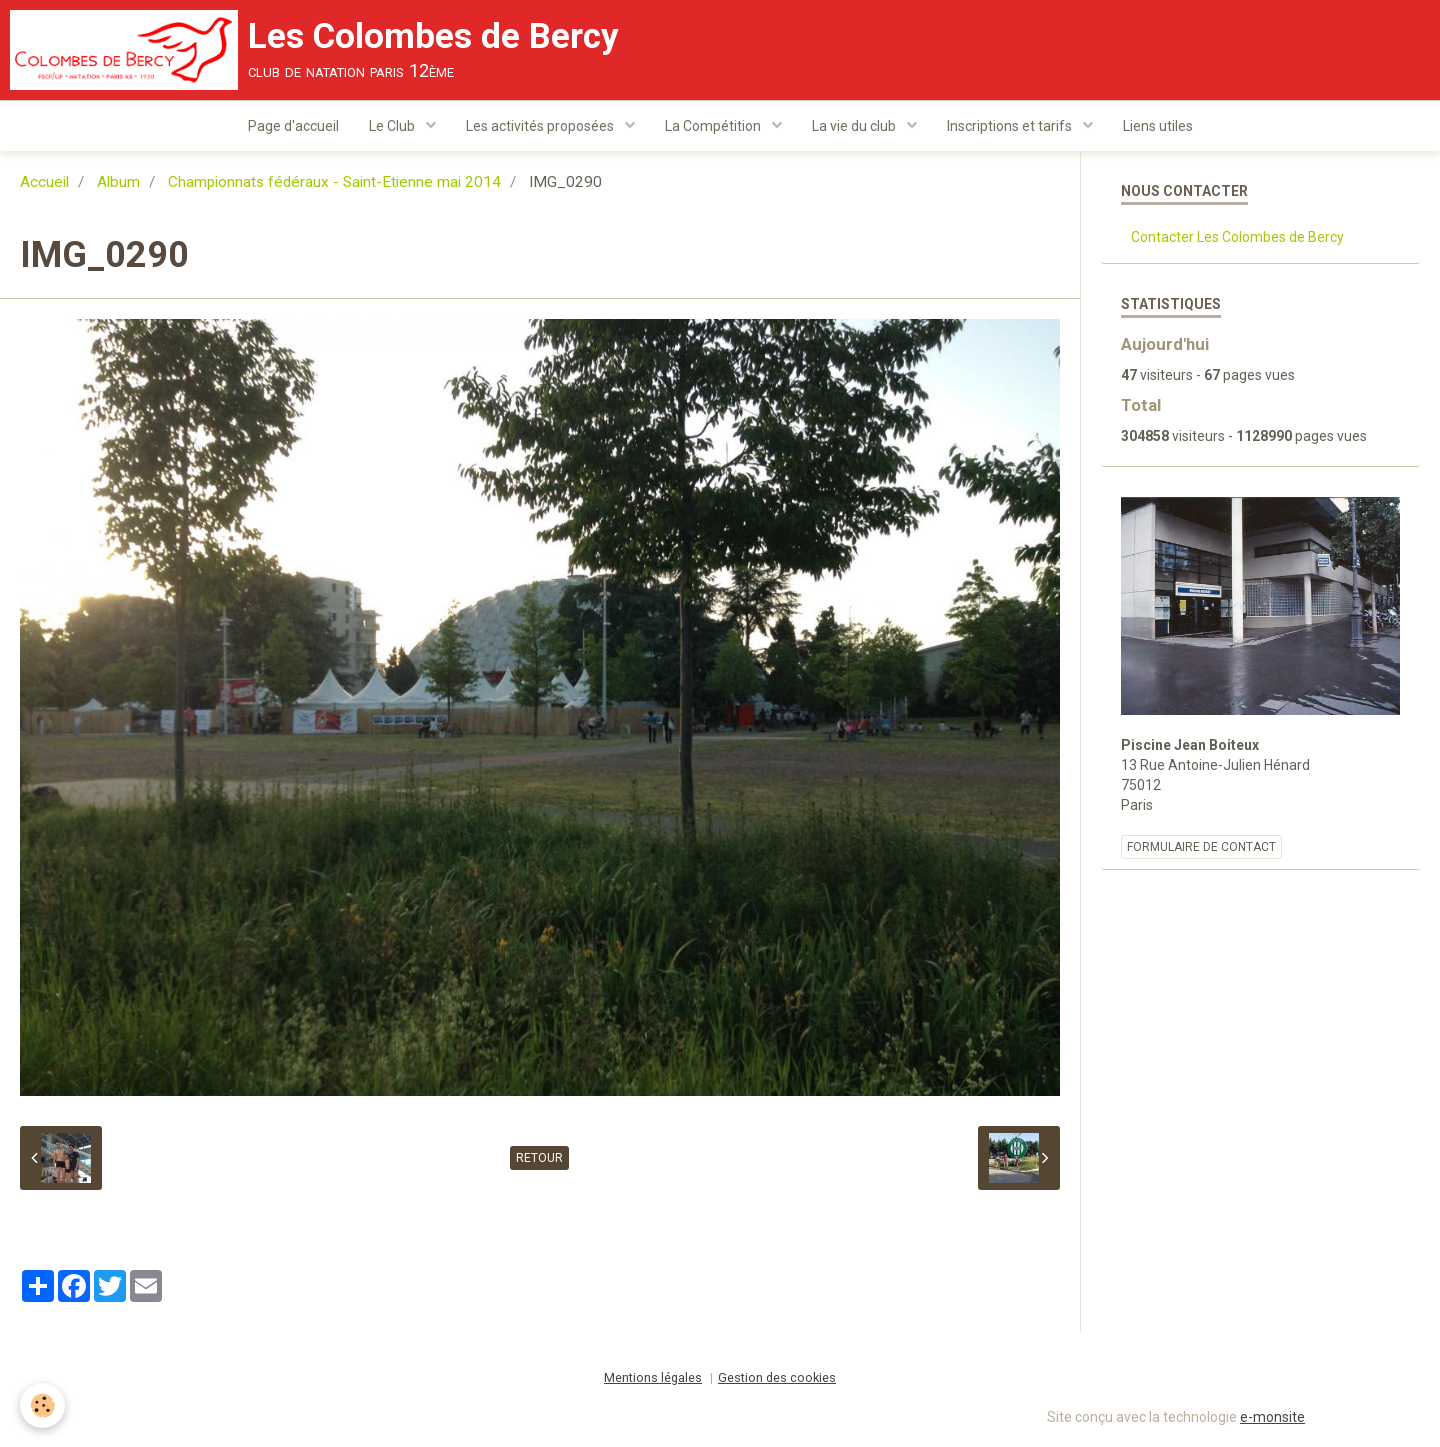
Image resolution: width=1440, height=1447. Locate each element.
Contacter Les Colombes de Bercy (1237, 237)
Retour (539, 1158)
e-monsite (1272, 1417)
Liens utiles (1158, 126)
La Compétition (714, 126)
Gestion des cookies (777, 1377)
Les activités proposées (541, 126)
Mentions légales (653, 1377)
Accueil (44, 182)
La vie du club (855, 126)
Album (118, 182)
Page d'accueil (293, 126)
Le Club (393, 126)
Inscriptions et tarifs (1011, 126)
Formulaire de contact (1201, 847)
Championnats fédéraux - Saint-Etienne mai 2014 (334, 182)
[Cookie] (42, 1405)
